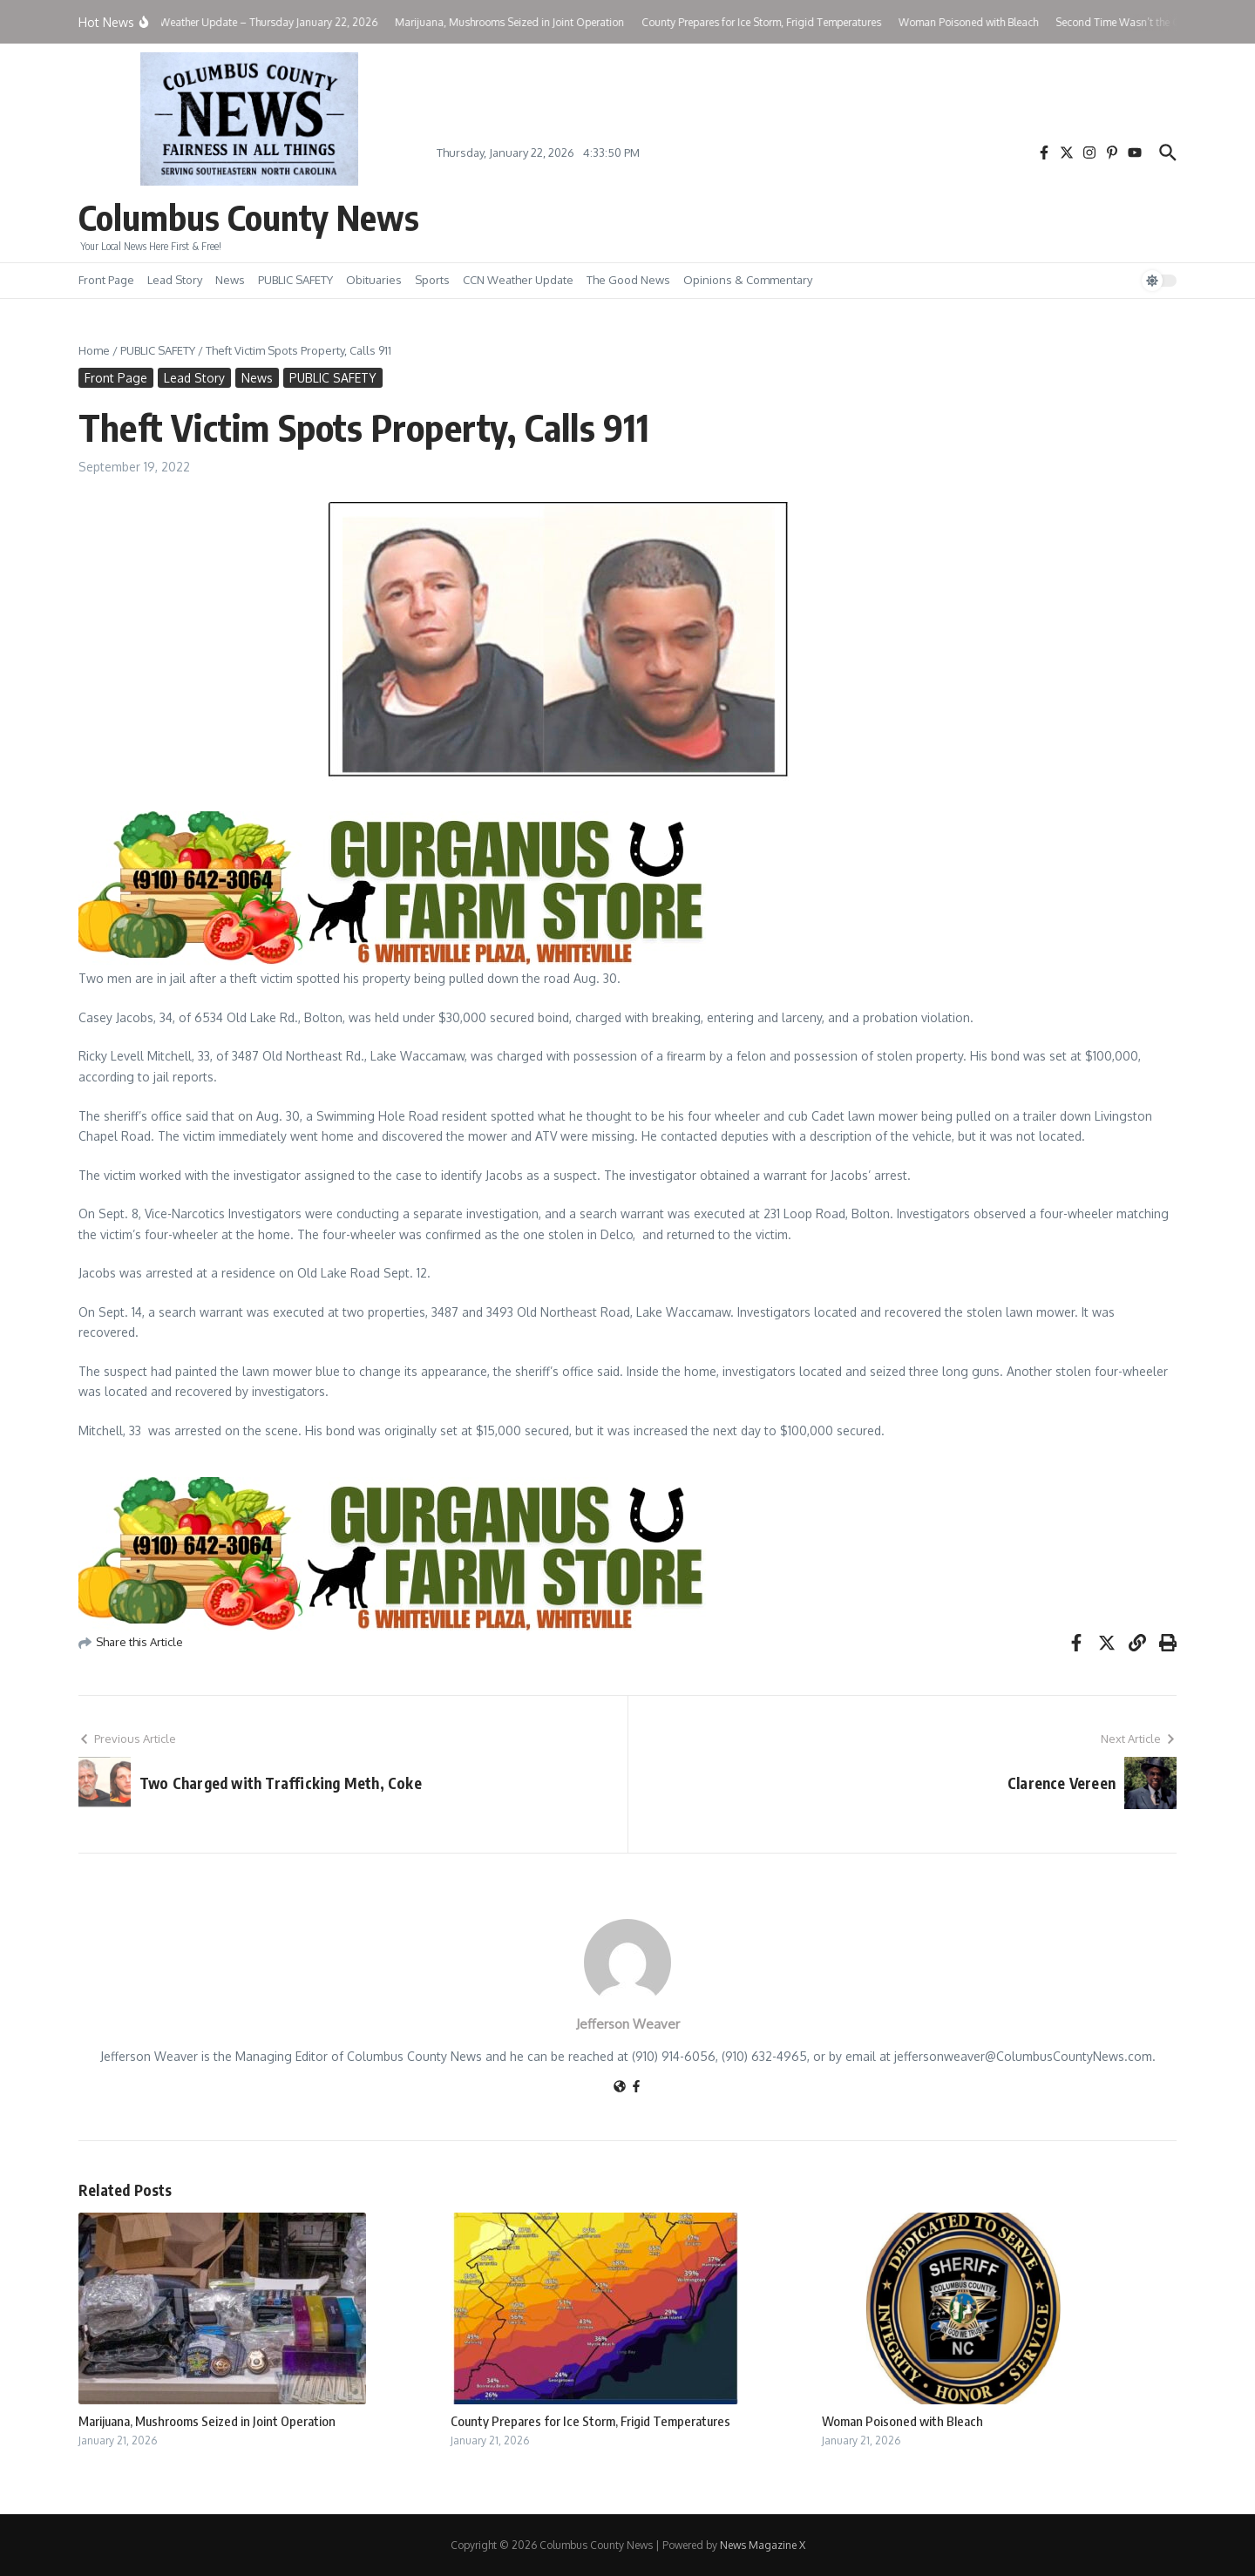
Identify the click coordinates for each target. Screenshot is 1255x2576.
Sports (432, 280)
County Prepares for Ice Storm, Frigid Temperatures (590, 2421)
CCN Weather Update (518, 280)
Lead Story (174, 280)
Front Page (106, 280)
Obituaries (374, 280)
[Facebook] (636, 2087)
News (230, 280)
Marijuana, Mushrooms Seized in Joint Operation (207, 2421)
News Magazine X (762, 2545)
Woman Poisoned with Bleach (902, 2421)
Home (94, 350)
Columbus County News (248, 217)
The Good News (628, 280)
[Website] (620, 2087)
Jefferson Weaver (628, 2024)
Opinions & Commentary (747, 280)
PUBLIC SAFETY (295, 280)
